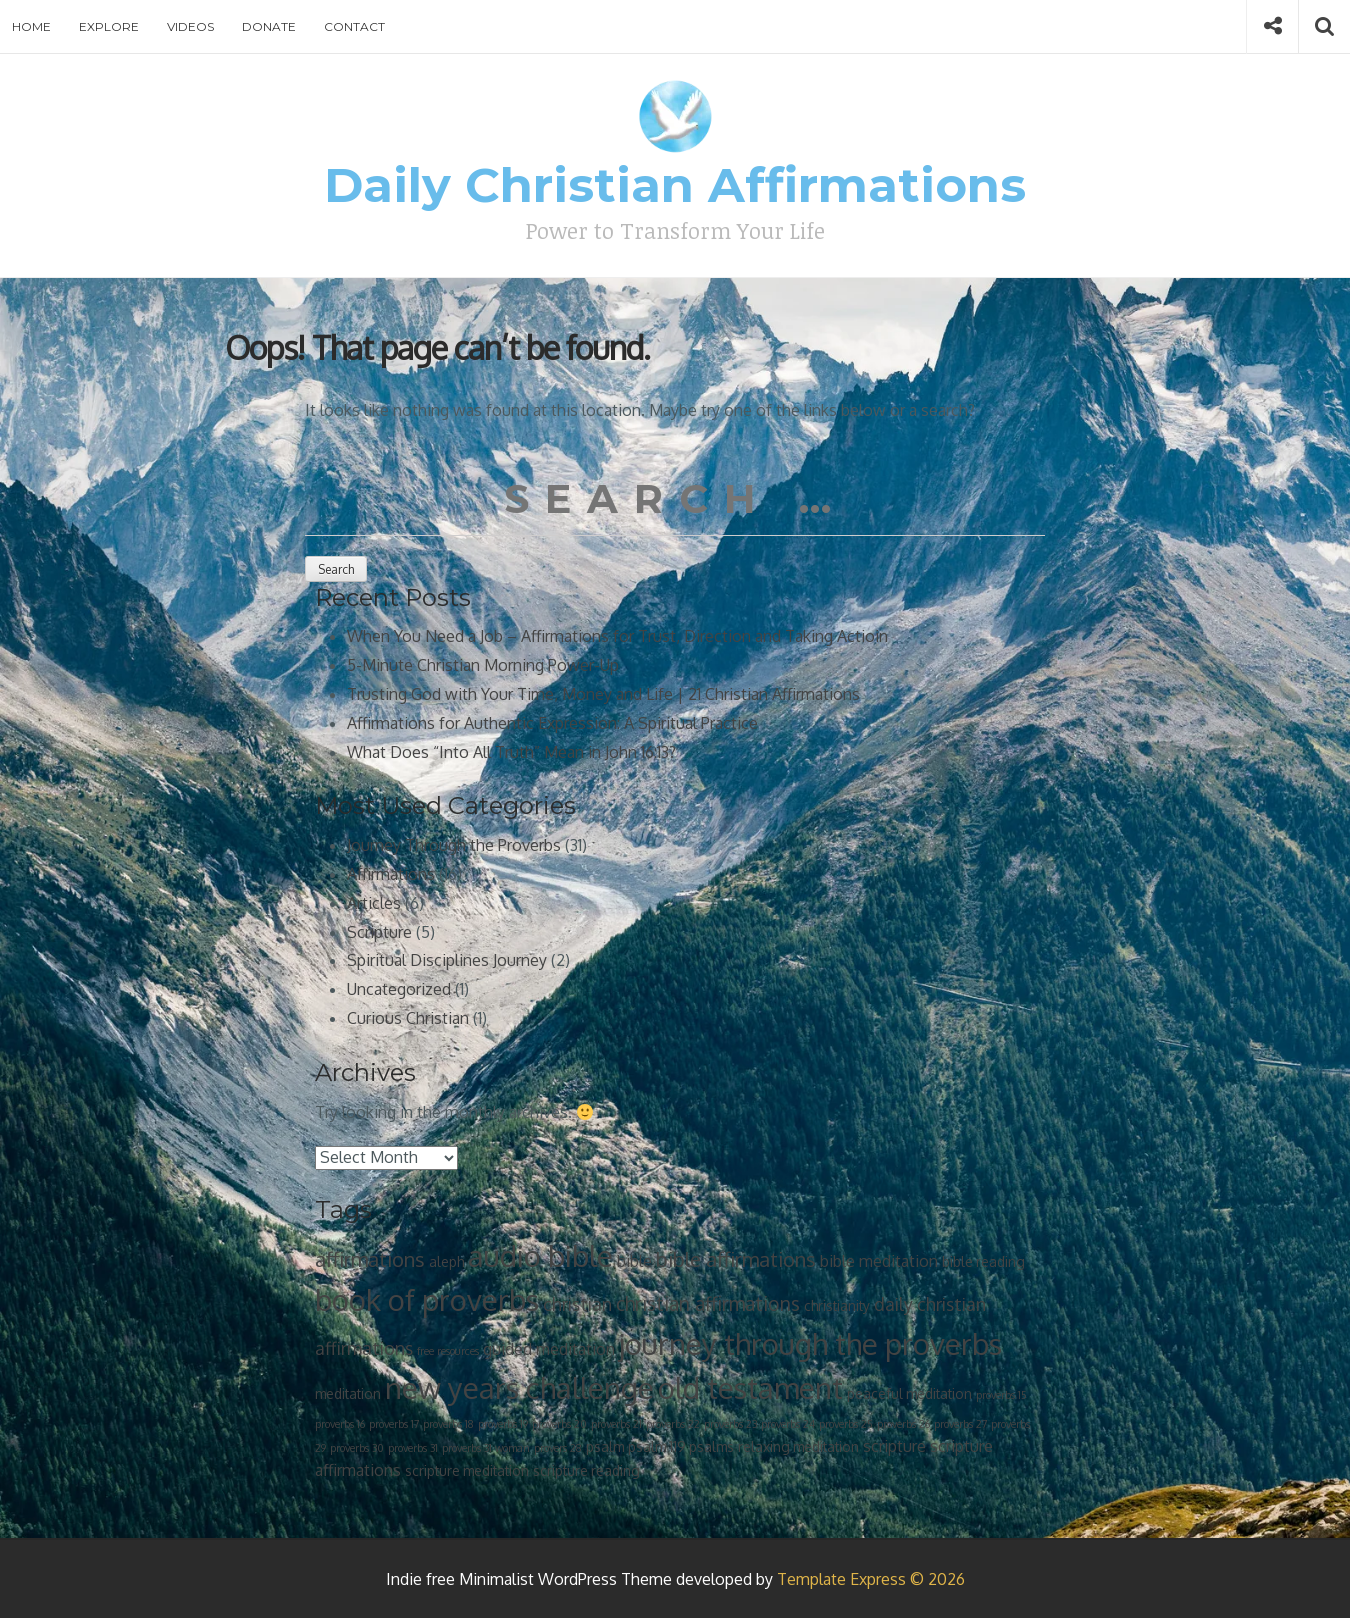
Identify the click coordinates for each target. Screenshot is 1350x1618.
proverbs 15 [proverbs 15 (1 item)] (1001, 1395)
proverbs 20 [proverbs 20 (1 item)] (559, 1424)
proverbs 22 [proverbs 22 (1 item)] (673, 1424)
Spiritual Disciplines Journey (447, 960)
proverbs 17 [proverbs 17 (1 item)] (394, 1424)
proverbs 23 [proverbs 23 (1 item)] (730, 1424)
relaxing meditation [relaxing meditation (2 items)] (798, 1446)
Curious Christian (408, 1018)
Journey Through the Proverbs (454, 845)
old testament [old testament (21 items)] (750, 1387)
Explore (109, 26)
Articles (374, 903)
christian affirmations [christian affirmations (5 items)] (708, 1303)
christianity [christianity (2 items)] (837, 1305)
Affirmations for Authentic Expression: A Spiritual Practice (552, 723)
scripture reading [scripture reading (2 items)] (586, 1470)
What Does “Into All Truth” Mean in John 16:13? (511, 752)
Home (31, 26)
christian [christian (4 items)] (577, 1304)
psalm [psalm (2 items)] (605, 1446)
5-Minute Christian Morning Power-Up (483, 665)
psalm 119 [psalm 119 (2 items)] (656, 1446)
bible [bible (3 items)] (634, 1261)
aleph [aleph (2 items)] (446, 1261)
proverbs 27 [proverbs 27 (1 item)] (960, 1424)
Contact (354, 26)
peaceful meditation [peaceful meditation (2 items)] (909, 1393)
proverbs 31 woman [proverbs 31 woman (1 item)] (486, 1448)
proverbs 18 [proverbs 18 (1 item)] (448, 1424)
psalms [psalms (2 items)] (711, 1446)
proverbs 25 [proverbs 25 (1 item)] (846, 1424)
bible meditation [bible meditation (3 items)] (879, 1261)
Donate (269, 26)
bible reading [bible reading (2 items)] (983, 1261)
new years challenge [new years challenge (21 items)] (519, 1387)
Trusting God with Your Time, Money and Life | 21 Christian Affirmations (603, 694)
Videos (190, 26)
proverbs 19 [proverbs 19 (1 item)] (503, 1424)
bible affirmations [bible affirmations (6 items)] (736, 1259)
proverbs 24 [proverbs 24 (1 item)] (788, 1424)
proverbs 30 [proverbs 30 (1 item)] (357, 1448)
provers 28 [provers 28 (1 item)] (558, 1448)
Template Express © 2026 (871, 1579)
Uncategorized (399, 989)
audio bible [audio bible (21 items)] (540, 1255)
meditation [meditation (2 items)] (348, 1393)
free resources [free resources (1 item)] (448, 1351)
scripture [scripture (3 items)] (894, 1446)
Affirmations (391, 874)
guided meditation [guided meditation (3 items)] (549, 1349)
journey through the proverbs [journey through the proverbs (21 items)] (810, 1343)
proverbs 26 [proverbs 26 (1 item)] (903, 1424)
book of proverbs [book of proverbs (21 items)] (427, 1299)
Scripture (379, 932)
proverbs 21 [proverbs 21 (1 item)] (616, 1424)
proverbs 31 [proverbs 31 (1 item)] (413, 1448)
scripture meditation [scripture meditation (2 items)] (467, 1470)
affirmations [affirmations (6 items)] (370, 1259)
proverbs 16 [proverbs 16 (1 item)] (340, 1424)
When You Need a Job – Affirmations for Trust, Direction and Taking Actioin (617, 636)
